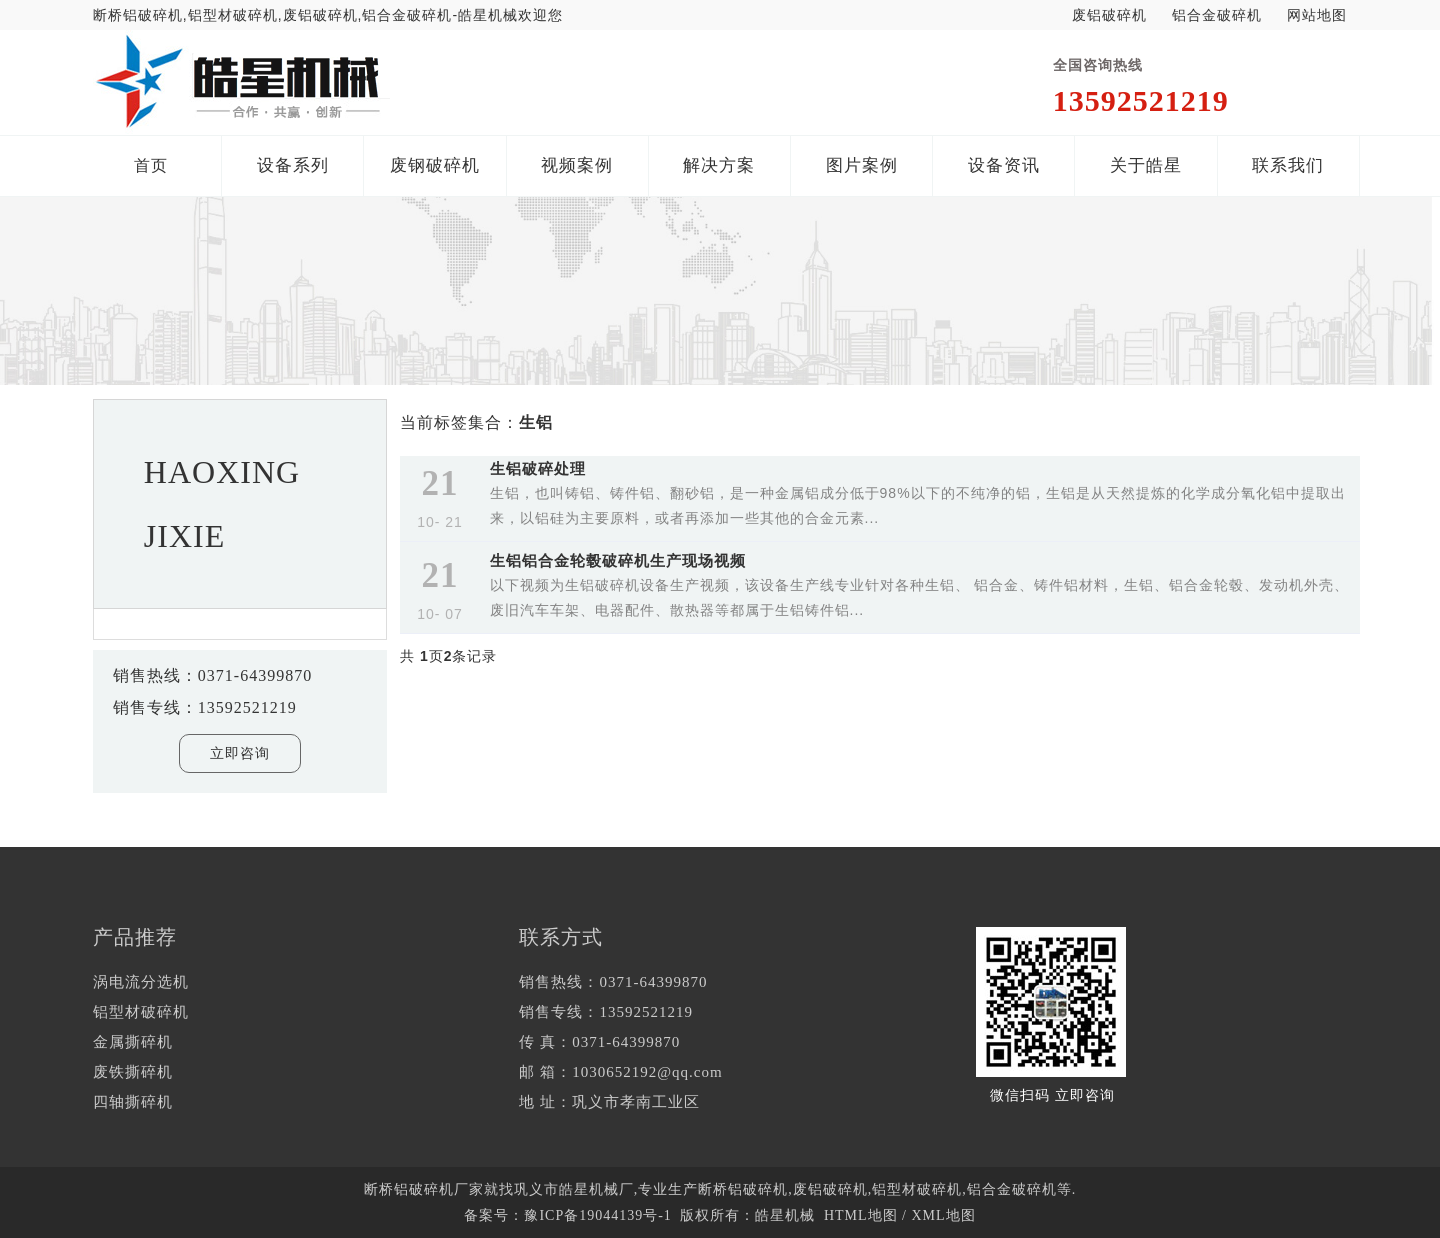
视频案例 (577, 165)
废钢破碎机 (435, 165)
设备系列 (293, 165)
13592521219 (1141, 100)
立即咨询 (240, 753)
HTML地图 (861, 1215)
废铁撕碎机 (133, 1072)
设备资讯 (1004, 165)
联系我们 (1288, 165)
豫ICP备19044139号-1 (597, 1215)
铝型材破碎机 (141, 1012)
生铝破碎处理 (538, 468)
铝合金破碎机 (1217, 15)
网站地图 (1317, 15)
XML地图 (943, 1215)
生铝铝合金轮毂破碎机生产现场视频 (618, 560)
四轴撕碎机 (133, 1102)
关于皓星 (1146, 165)
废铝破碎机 (1109, 15)
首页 (151, 165)
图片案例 (862, 165)
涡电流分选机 (141, 982)
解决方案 (719, 165)
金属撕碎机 (133, 1042)
